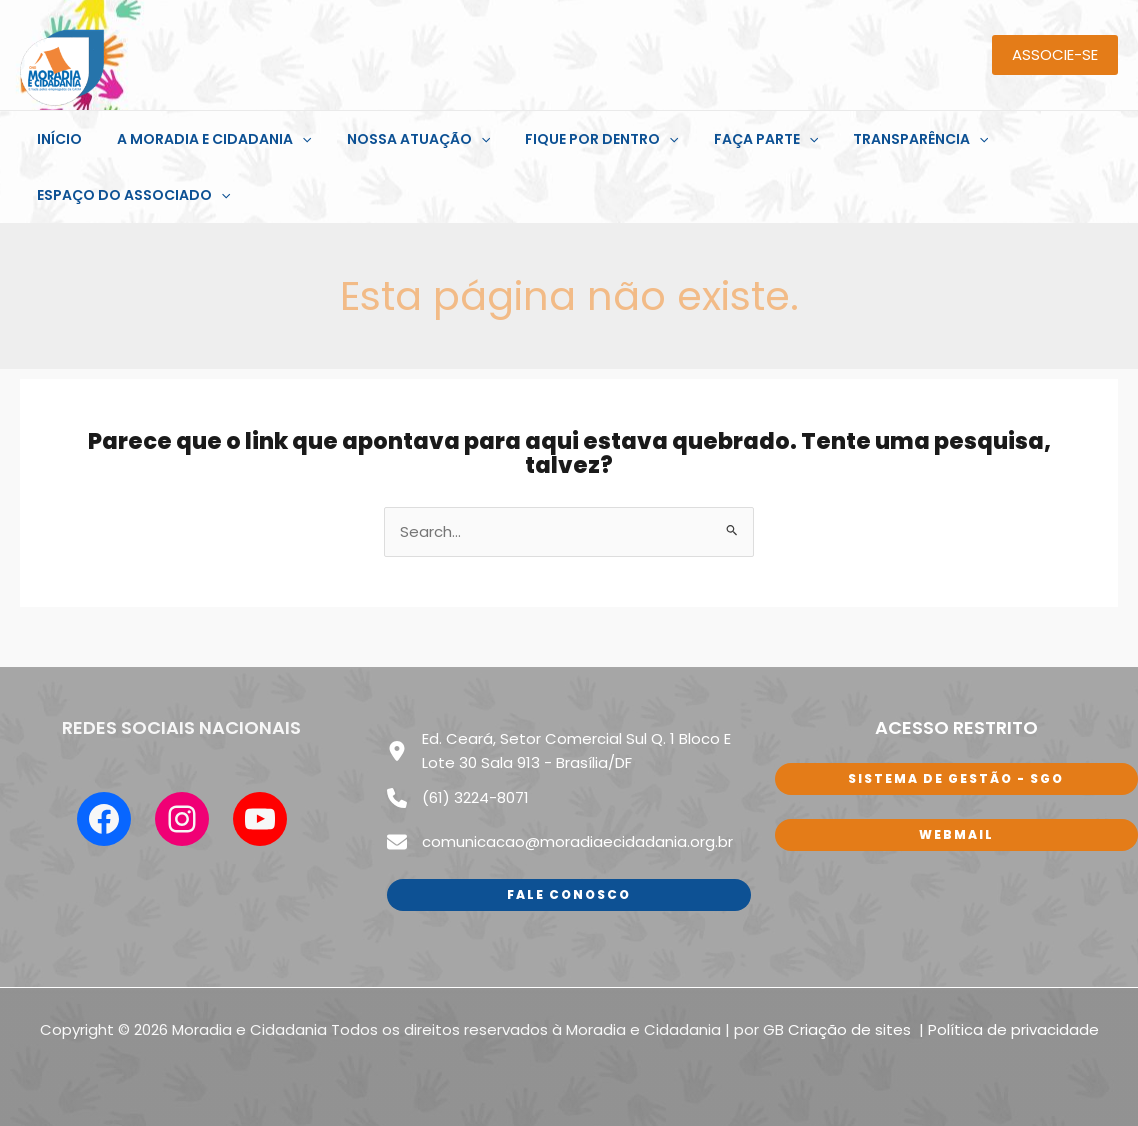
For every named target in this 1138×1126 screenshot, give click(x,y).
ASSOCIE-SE (1055, 54)
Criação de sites (851, 1027)
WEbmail (956, 834)
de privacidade (1041, 1027)
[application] (292, 139)
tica (968, 1027)
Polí (941, 1027)
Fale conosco (569, 892)
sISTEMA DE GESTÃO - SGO (956, 778)
